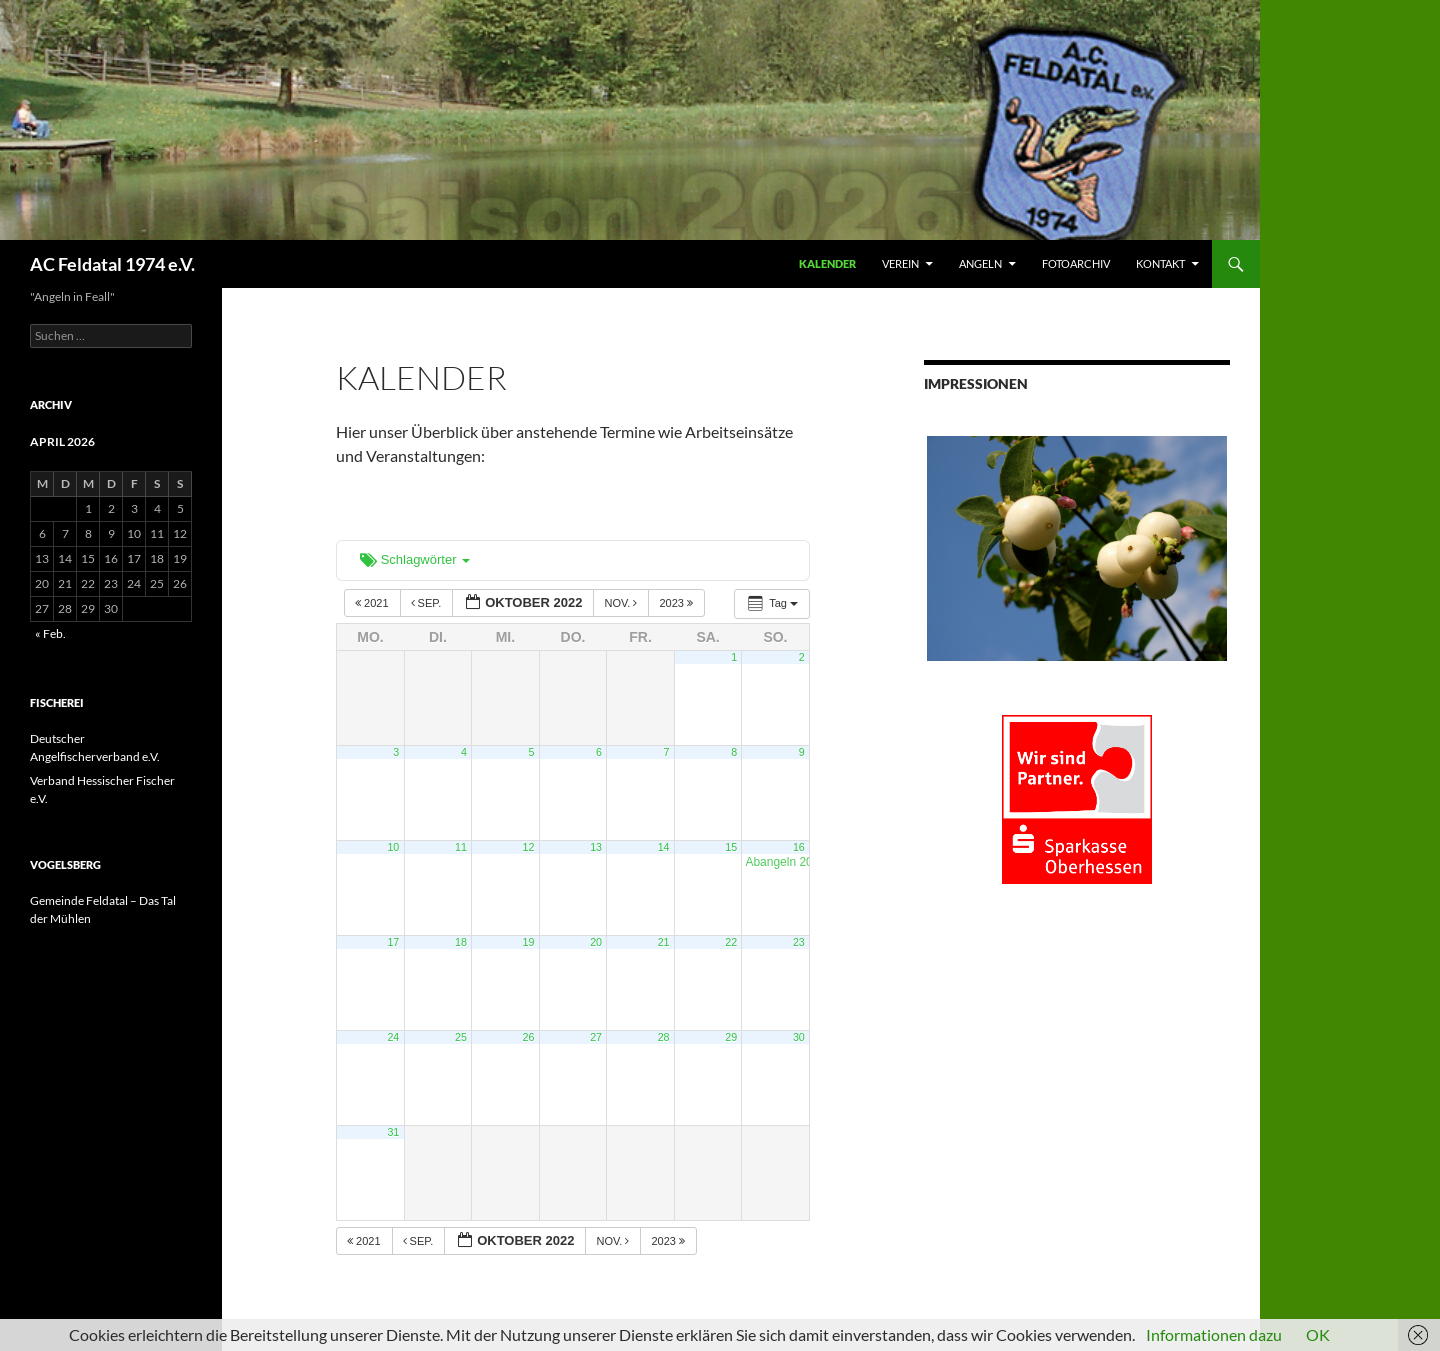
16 (799, 847)
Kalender (827, 263)
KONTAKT (1160, 263)
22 (731, 942)
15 (731, 847)
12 (529, 847)
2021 (373, 603)
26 (529, 1037)
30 (799, 1037)
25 (461, 1037)
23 (799, 942)
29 (731, 1037)
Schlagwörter (415, 559)
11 (461, 847)
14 (664, 847)
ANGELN (980, 263)
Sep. (428, 603)
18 (461, 942)
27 (596, 1037)
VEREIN (900, 263)
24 (393, 1037)
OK (1318, 1334)
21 (664, 942)
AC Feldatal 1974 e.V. (112, 264)
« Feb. (50, 633)
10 (393, 847)
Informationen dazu (1214, 1334)
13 (596, 847)
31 (393, 1132)
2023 (677, 603)
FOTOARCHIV (1076, 263)
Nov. (622, 603)
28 (664, 1037)
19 (529, 942)
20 (596, 942)
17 (393, 942)
